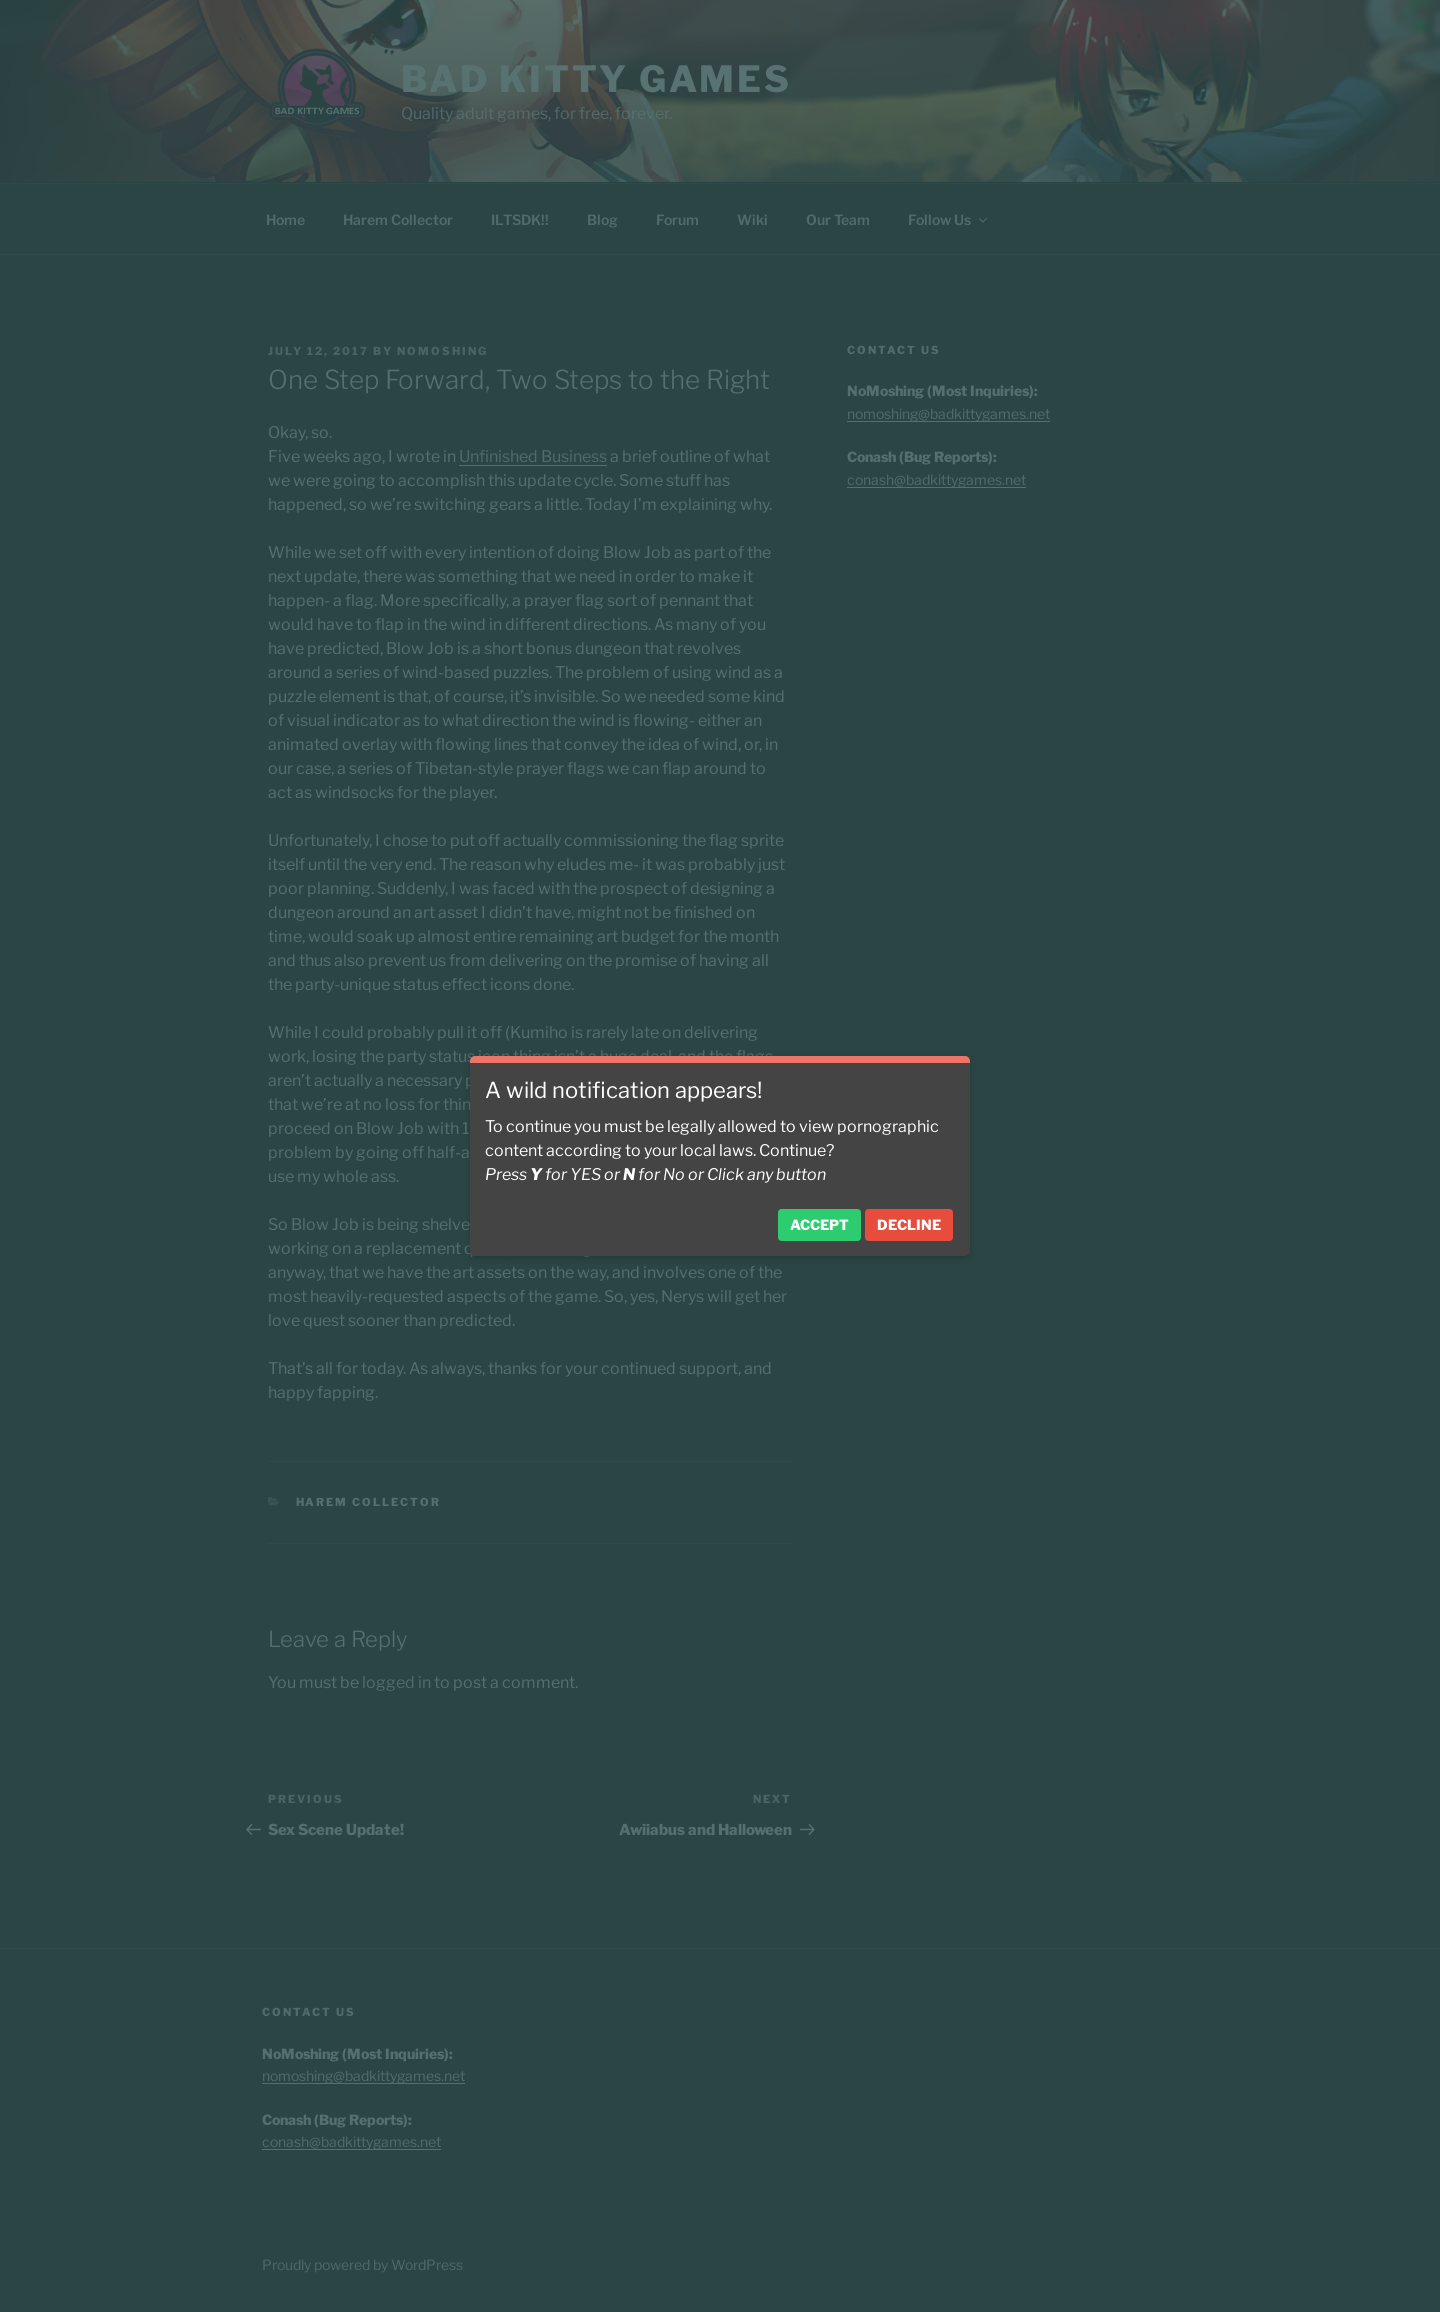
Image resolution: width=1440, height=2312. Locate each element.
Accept (819, 1224)
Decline (909, 1224)
